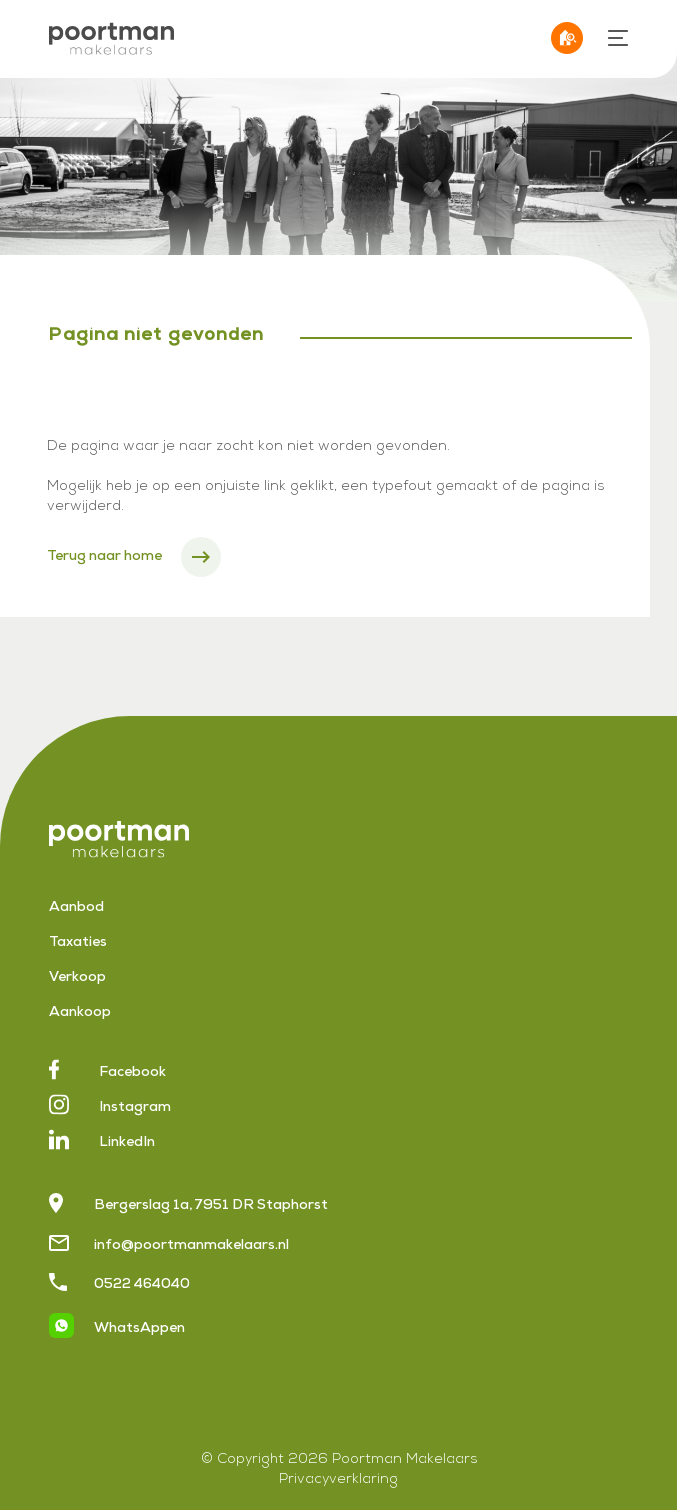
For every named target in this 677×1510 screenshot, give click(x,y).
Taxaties (78, 943)
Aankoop (80, 1013)
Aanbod (76, 908)
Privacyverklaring (338, 1480)
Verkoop (77, 978)
